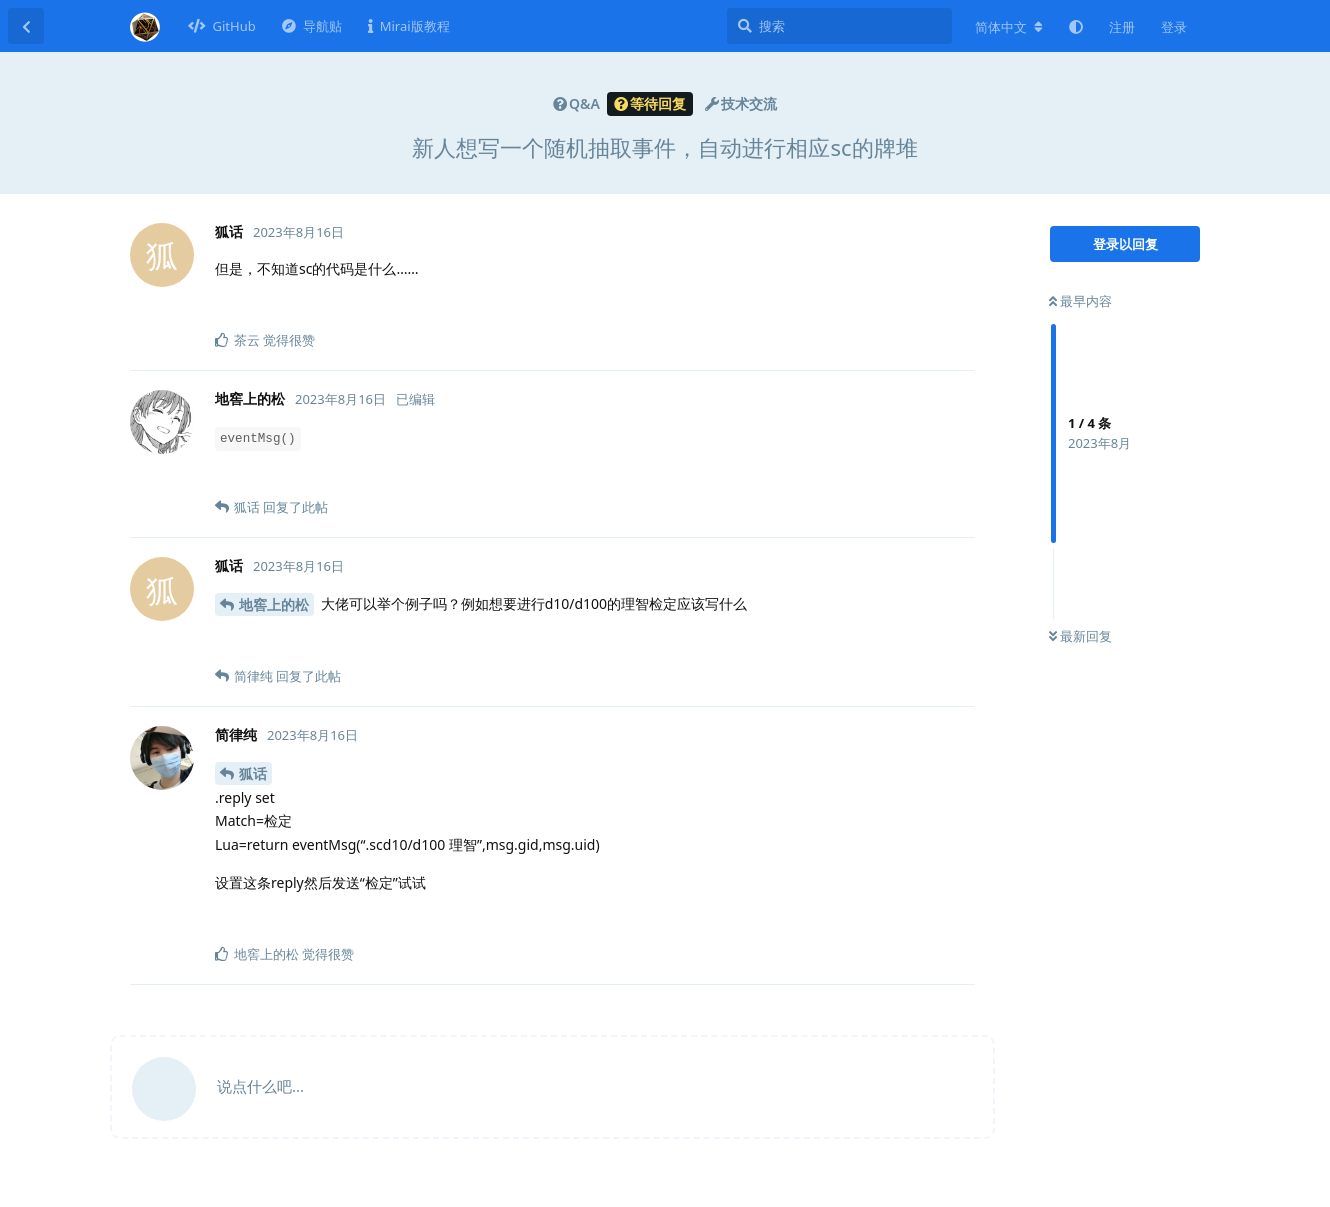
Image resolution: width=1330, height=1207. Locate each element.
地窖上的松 (274, 604)
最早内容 (1080, 301)
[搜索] (839, 26)
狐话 (253, 773)
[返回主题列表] (26, 26)
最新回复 (1080, 636)
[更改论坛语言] (1009, 27)
